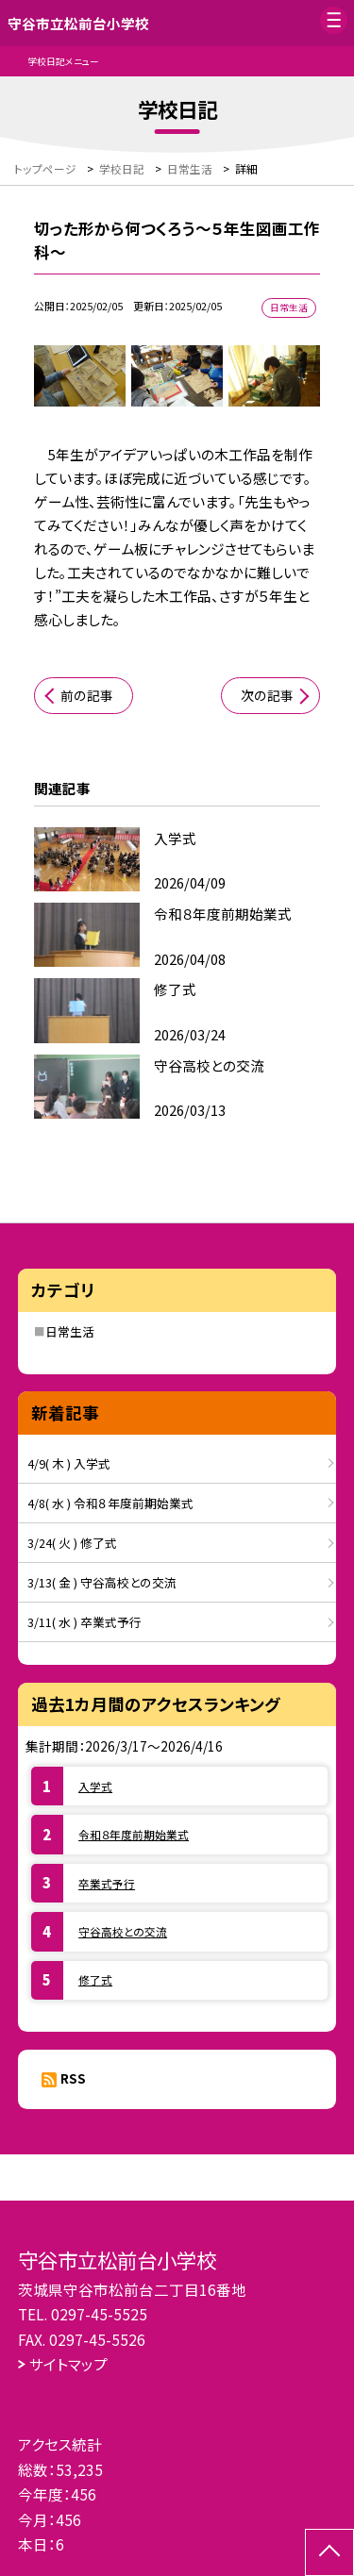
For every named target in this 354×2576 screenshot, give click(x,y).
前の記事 (86, 695)
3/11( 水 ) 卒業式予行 (84, 1622)
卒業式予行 (106, 1883)
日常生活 (69, 1331)
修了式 (95, 1979)
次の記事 (267, 695)
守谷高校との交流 (122, 1931)
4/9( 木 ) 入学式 (68, 1463)
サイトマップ (68, 2363)
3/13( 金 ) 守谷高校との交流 (102, 1582)
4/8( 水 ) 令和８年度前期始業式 (110, 1503)
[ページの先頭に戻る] (329, 2552)
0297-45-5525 (99, 2313)
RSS (73, 2078)
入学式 (95, 1786)
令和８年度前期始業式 (133, 1834)
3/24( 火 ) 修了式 (72, 1543)
